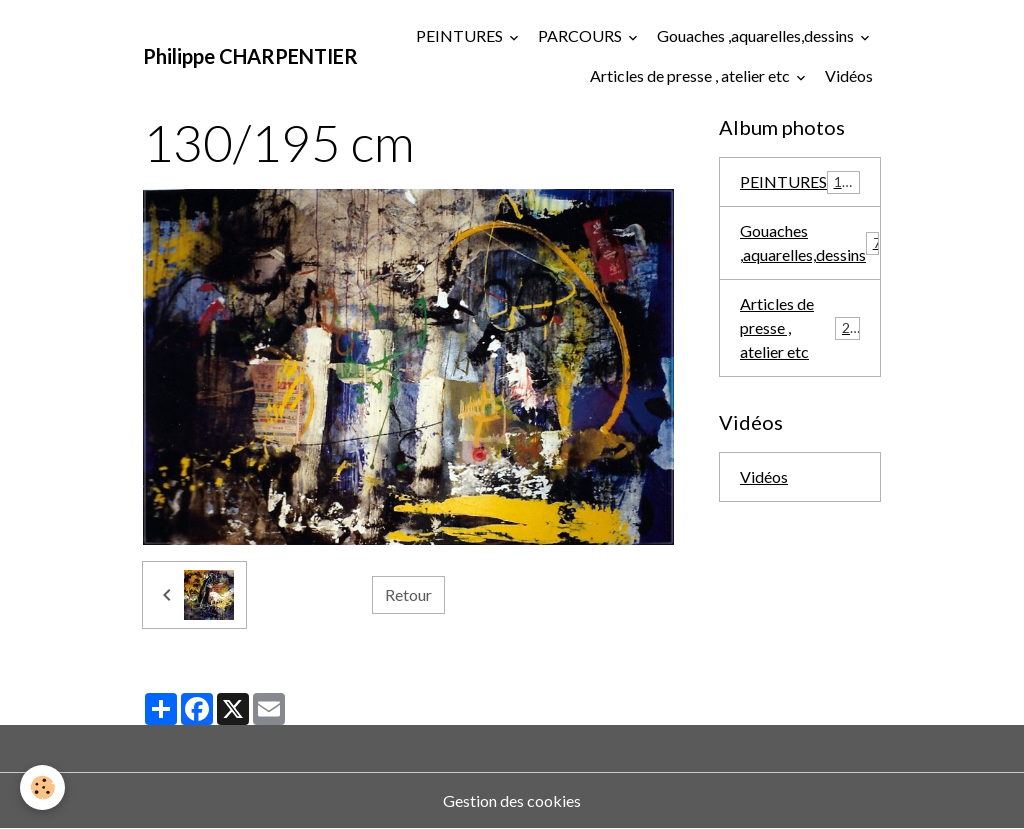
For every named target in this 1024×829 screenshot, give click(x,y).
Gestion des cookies (512, 800)
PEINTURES (461, 35)
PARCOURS (581, 35)
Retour (408, 594)
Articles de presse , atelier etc (691, 75)
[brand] (250, 56)
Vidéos (849, 75)
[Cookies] (42, 787)
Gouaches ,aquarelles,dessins (757, 35)
